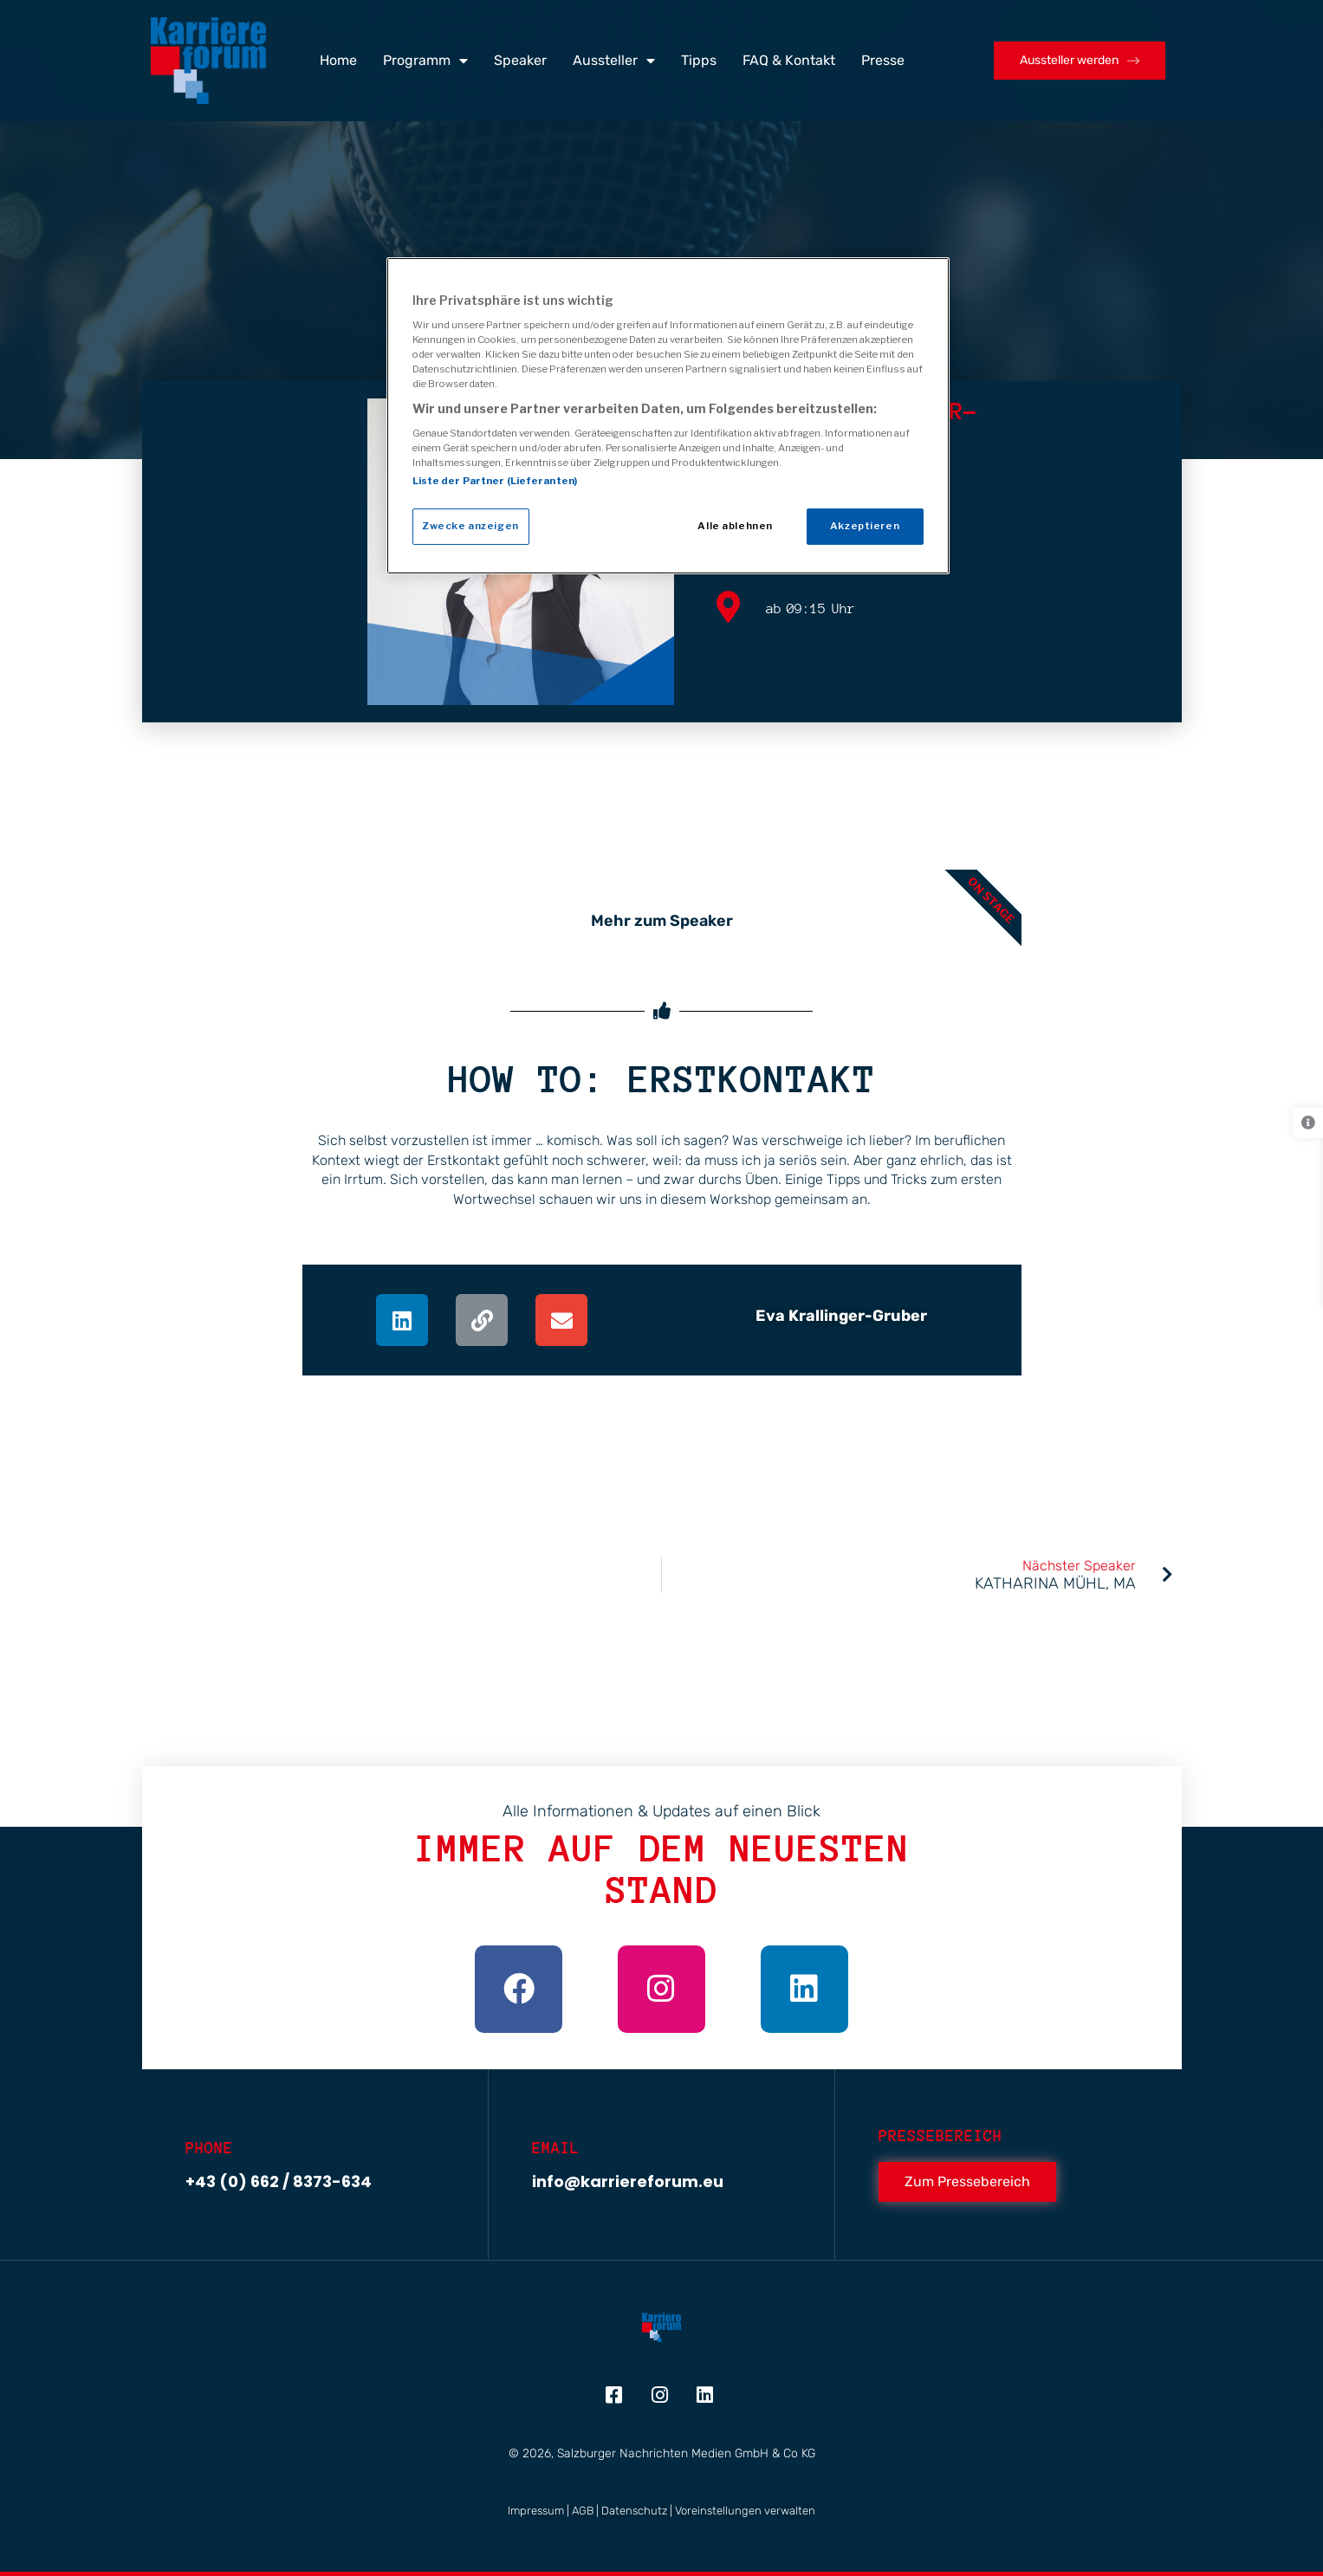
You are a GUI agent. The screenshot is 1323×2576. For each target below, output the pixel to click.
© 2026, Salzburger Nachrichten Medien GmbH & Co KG (662, 2453)
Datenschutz (634, 2510)
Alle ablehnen (734, 526)
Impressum (536, 2510)
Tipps (699, 60)
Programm (425, 60)
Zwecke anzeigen (470, 526)
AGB (582, 2510)
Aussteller (614, 60)
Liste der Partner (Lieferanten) (495, 481)
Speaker (520, 60)
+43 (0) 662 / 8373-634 (278, 2181)
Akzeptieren (864, 526)
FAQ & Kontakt (789, 60)
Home (338, 60)
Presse (883, 60)
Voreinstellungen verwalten (745, 2510)
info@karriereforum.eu (627, 2181)
